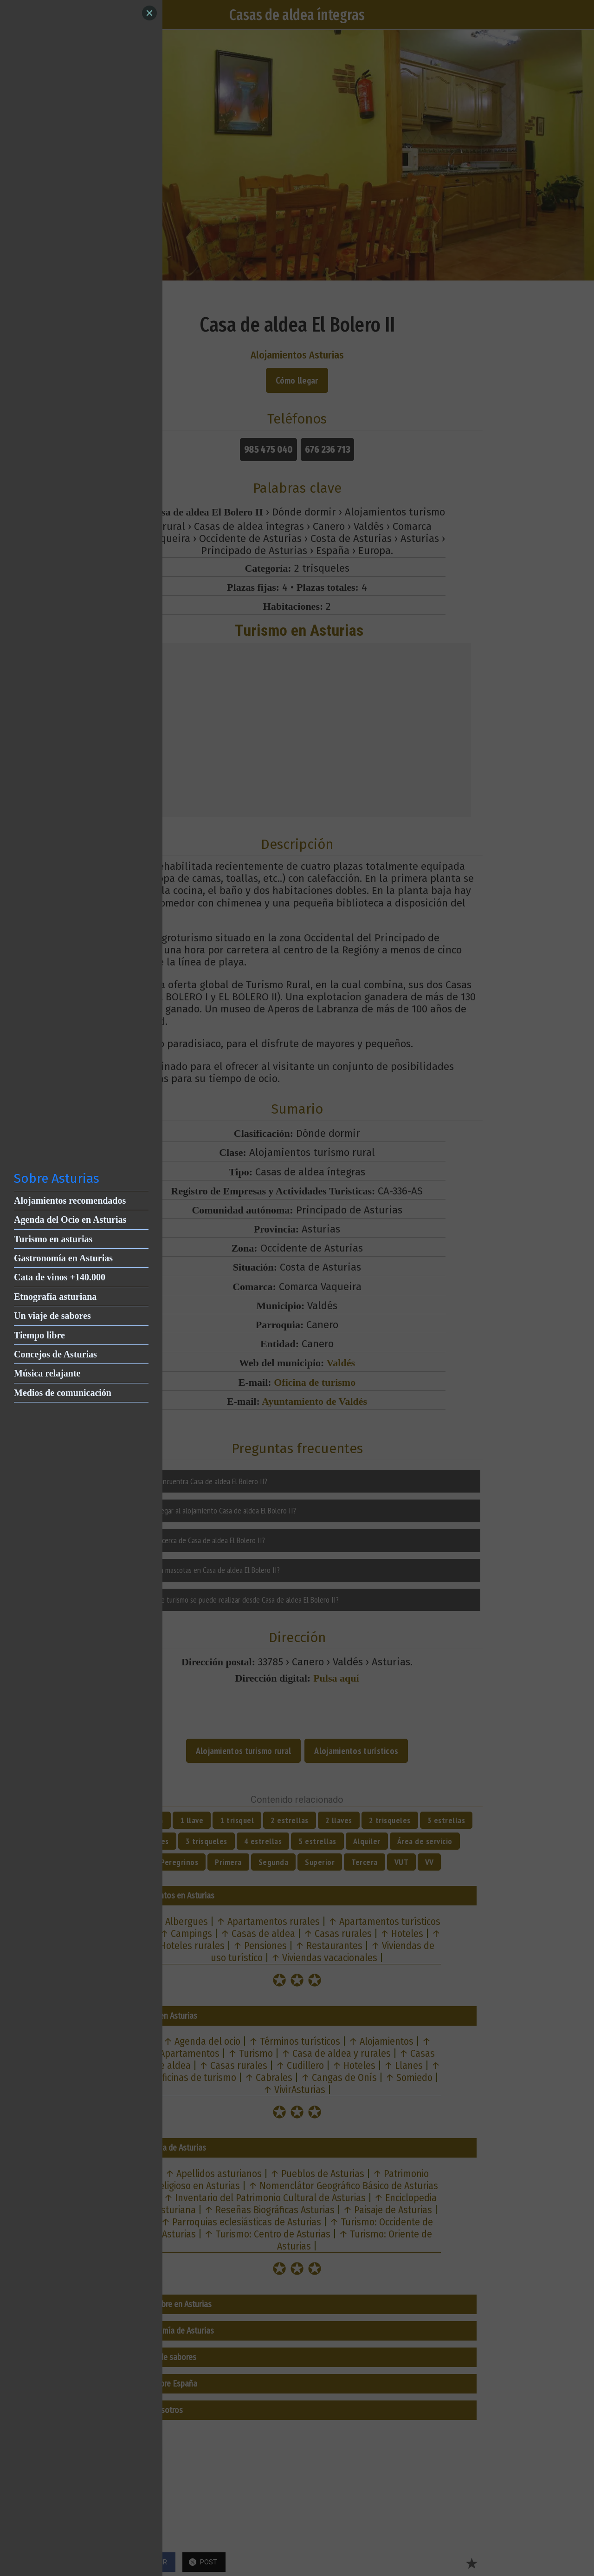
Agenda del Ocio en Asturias (70, 1219)
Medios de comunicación (62, 1393)
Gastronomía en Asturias (63, 1258)
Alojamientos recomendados (70, 1200)
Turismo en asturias (53, 1239)
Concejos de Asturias (55, 1354)
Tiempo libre (39, 1335)
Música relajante (47, 1373)
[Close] (149, 13)
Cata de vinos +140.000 (59, 1277)
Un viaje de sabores (52, 1316)
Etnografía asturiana (55, 1296)
